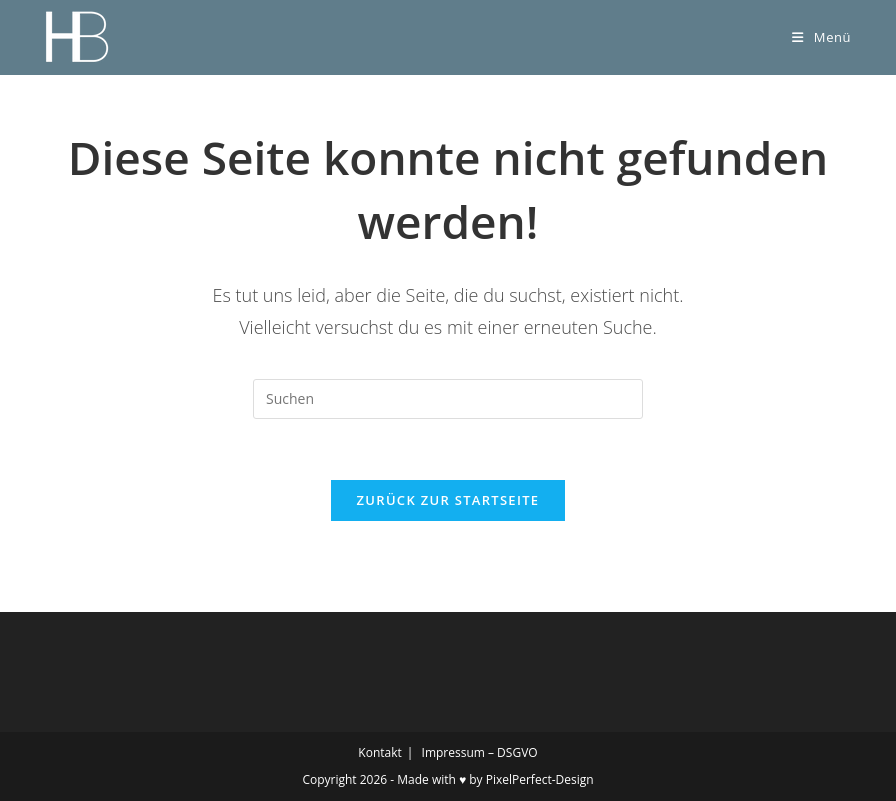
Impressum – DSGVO (480, 752)
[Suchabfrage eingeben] (448, 399)
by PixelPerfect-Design (531, 779)
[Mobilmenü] (821, 37)
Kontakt (379, 752)
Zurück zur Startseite (448, 500)
